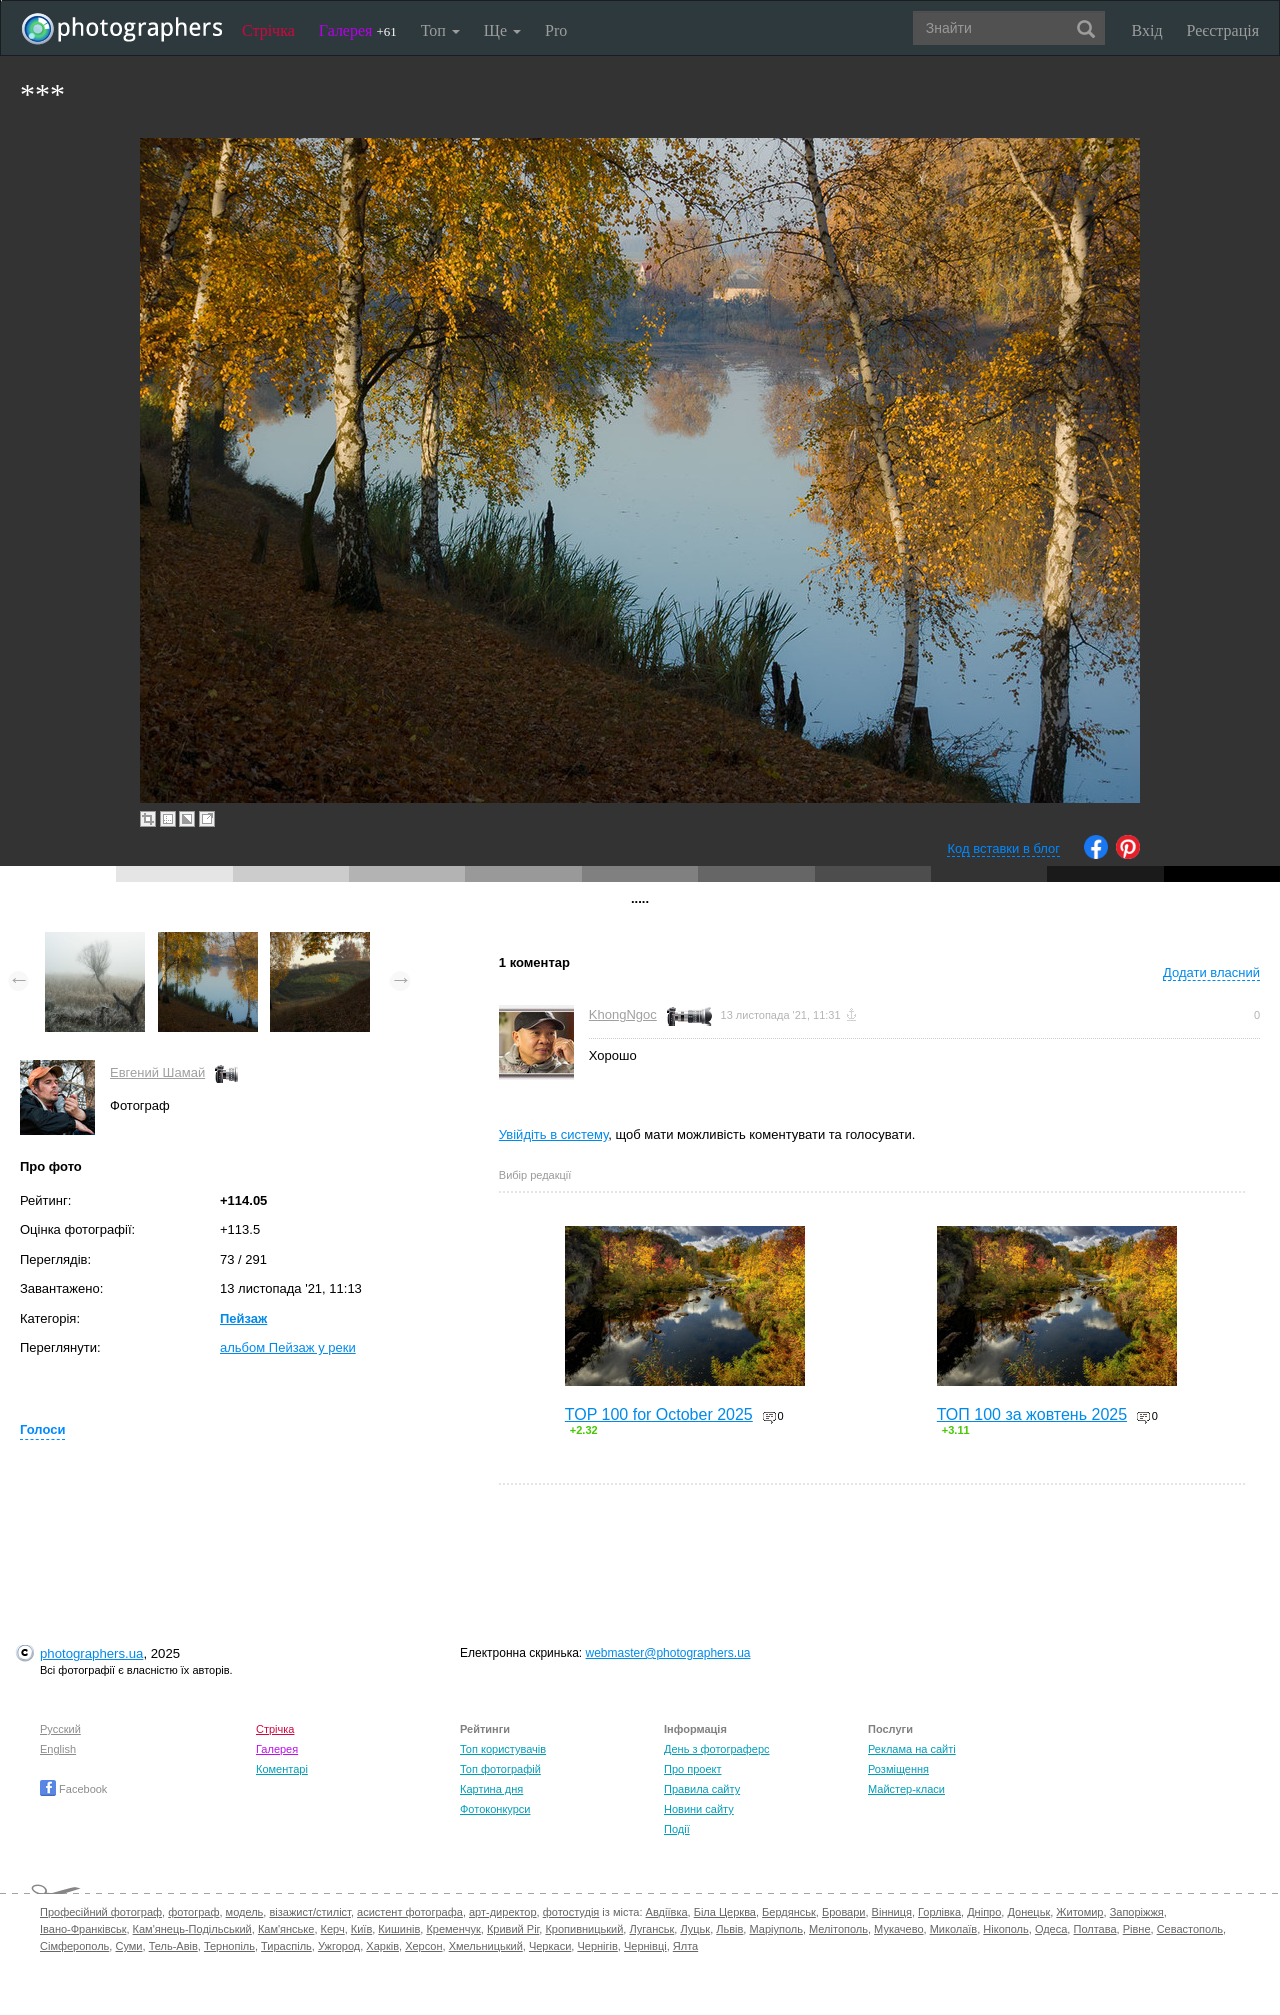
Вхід (1147, 30)
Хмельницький (486, 1946)
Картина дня (491, 1789)
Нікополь (1005, 1929)
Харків (382, 1946)
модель (245, 1912)
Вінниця (892, 1912)
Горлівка (939, 1912)
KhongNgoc (623, 1014)
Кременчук (453, 1929)
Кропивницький (584, 1929)
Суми (128, 1946)
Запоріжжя (1137, 1912)
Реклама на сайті (912, 1749)
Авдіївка (667, 1912)
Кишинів (399, 1929)
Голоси (42, 1429)
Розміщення (898, 1769)
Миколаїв (954, 1929)
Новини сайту (699, 1809)
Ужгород (339, 1946)
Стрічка (268, 30)
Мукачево (898, 1929)
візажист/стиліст (309, 1912)
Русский (60, 1729)
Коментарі (282, 1769)
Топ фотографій (500, 1769)
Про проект (692, 1769)
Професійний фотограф (101, 1912)
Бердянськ (789, 1912)
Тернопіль (229, 1946)
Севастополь (1190, 1929)
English (58, 1749)
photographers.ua (91, 1653)
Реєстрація (1223, 30)
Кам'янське (286, 1929)
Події (677, 1829)
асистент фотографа (410, 1912)
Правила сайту (702, 1789)
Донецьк (1028, 1912)
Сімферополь (74, 1946)
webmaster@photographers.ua (668, 1653)
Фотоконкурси (495, 1809)
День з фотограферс (717, 1749)
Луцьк (695, 1929)
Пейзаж (243, 1318)
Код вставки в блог (1003, 848)
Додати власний (1211, 972)
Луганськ (651, 1929)
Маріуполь (775, 1929)
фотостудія (571, 1912)
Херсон (423, 1946)
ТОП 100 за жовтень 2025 (1032, 1414)
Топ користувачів (503, 1749)
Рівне (1137, 1929)
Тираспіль (286, 1946)
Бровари (844, 1912)
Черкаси (550, 1946)
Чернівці (645, 1946)
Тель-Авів (173, 1946)
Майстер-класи (906, 1789)
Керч (333, 1929)
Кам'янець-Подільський (192, 1929)
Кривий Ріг (513, 1929)
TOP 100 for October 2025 (659, 1414)
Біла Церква (725, 1912)
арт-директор (503, 1912)
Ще (502, 30)
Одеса (1051, 1929)
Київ (361, 1929)
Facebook (73, 1789)
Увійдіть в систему (554, 1134)
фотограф (193, 1912)
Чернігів (597, 1946)
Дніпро (984, 1912)
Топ (440, 30)
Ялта (685, 1946)
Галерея (358, 30)
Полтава (1094, 1929)
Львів (729, 1929)
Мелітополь (838, 1929)
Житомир (1079, 1912)
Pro (556, 30)
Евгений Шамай (157, 1072)
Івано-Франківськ (83, 1929)
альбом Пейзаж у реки (288, 1347)
